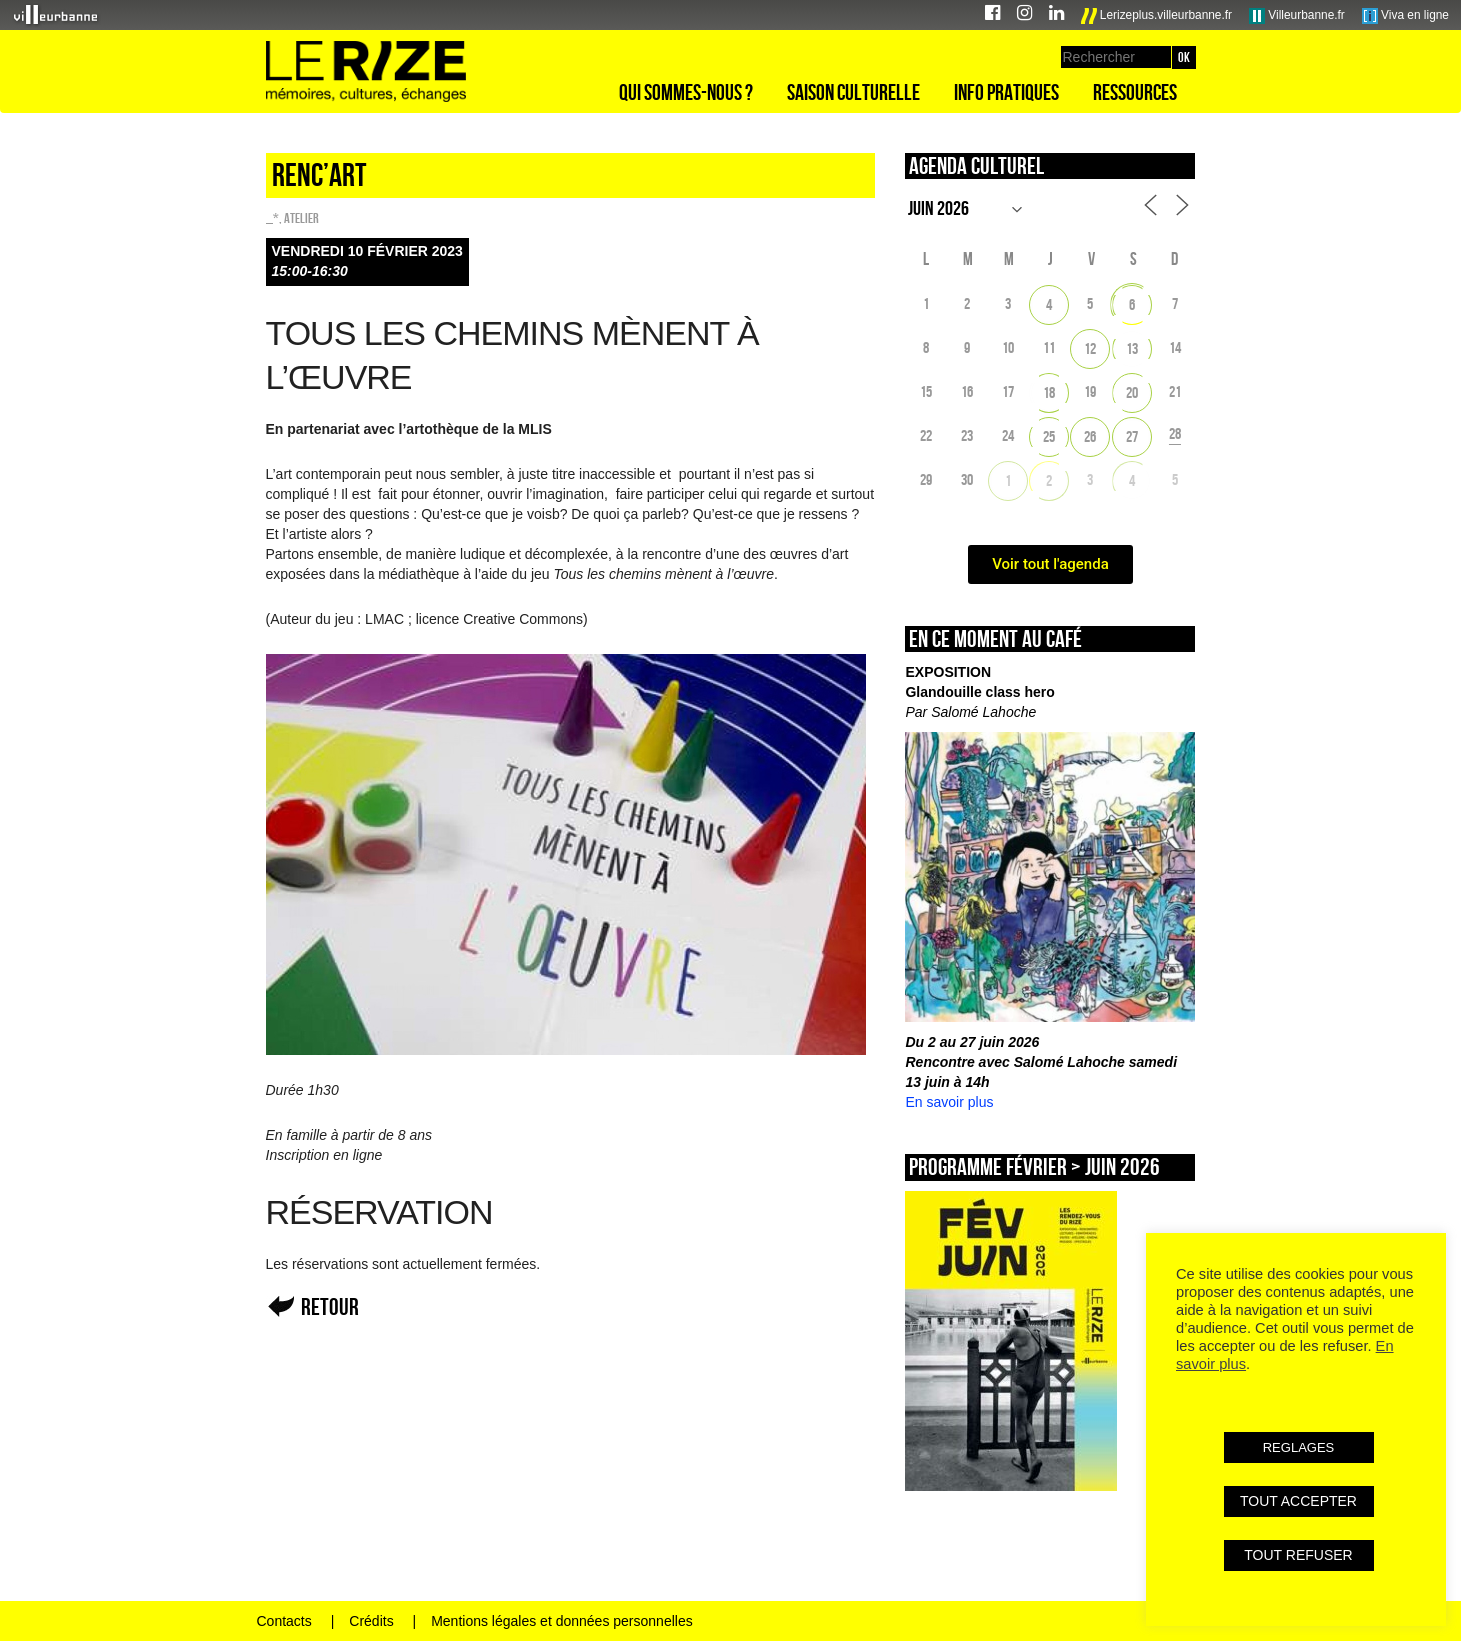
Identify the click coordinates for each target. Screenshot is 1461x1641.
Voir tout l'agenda (1050, 564)
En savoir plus (949, 1102)
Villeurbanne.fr (1297, 16)
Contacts (284, 1621)
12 (1090, 348)
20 (1132, 392)
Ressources (1135, 92)
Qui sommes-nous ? (686, 92)
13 (1132, 348)
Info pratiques (1006, 92)
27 (1132, 436)
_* (272, 218)
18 (1049, 392)
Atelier (301, 218)
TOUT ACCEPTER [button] (1298, 1501)
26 (1090, 436)
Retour (330, 1306)
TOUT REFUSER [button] (1298, 1555)
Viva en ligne (1405, 16)
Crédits (371, 1621)
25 (1049, 436)
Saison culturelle (853, 92)
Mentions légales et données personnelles (562, 1621)
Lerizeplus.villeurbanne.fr (1157, 16)
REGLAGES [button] (1299, 1447)
